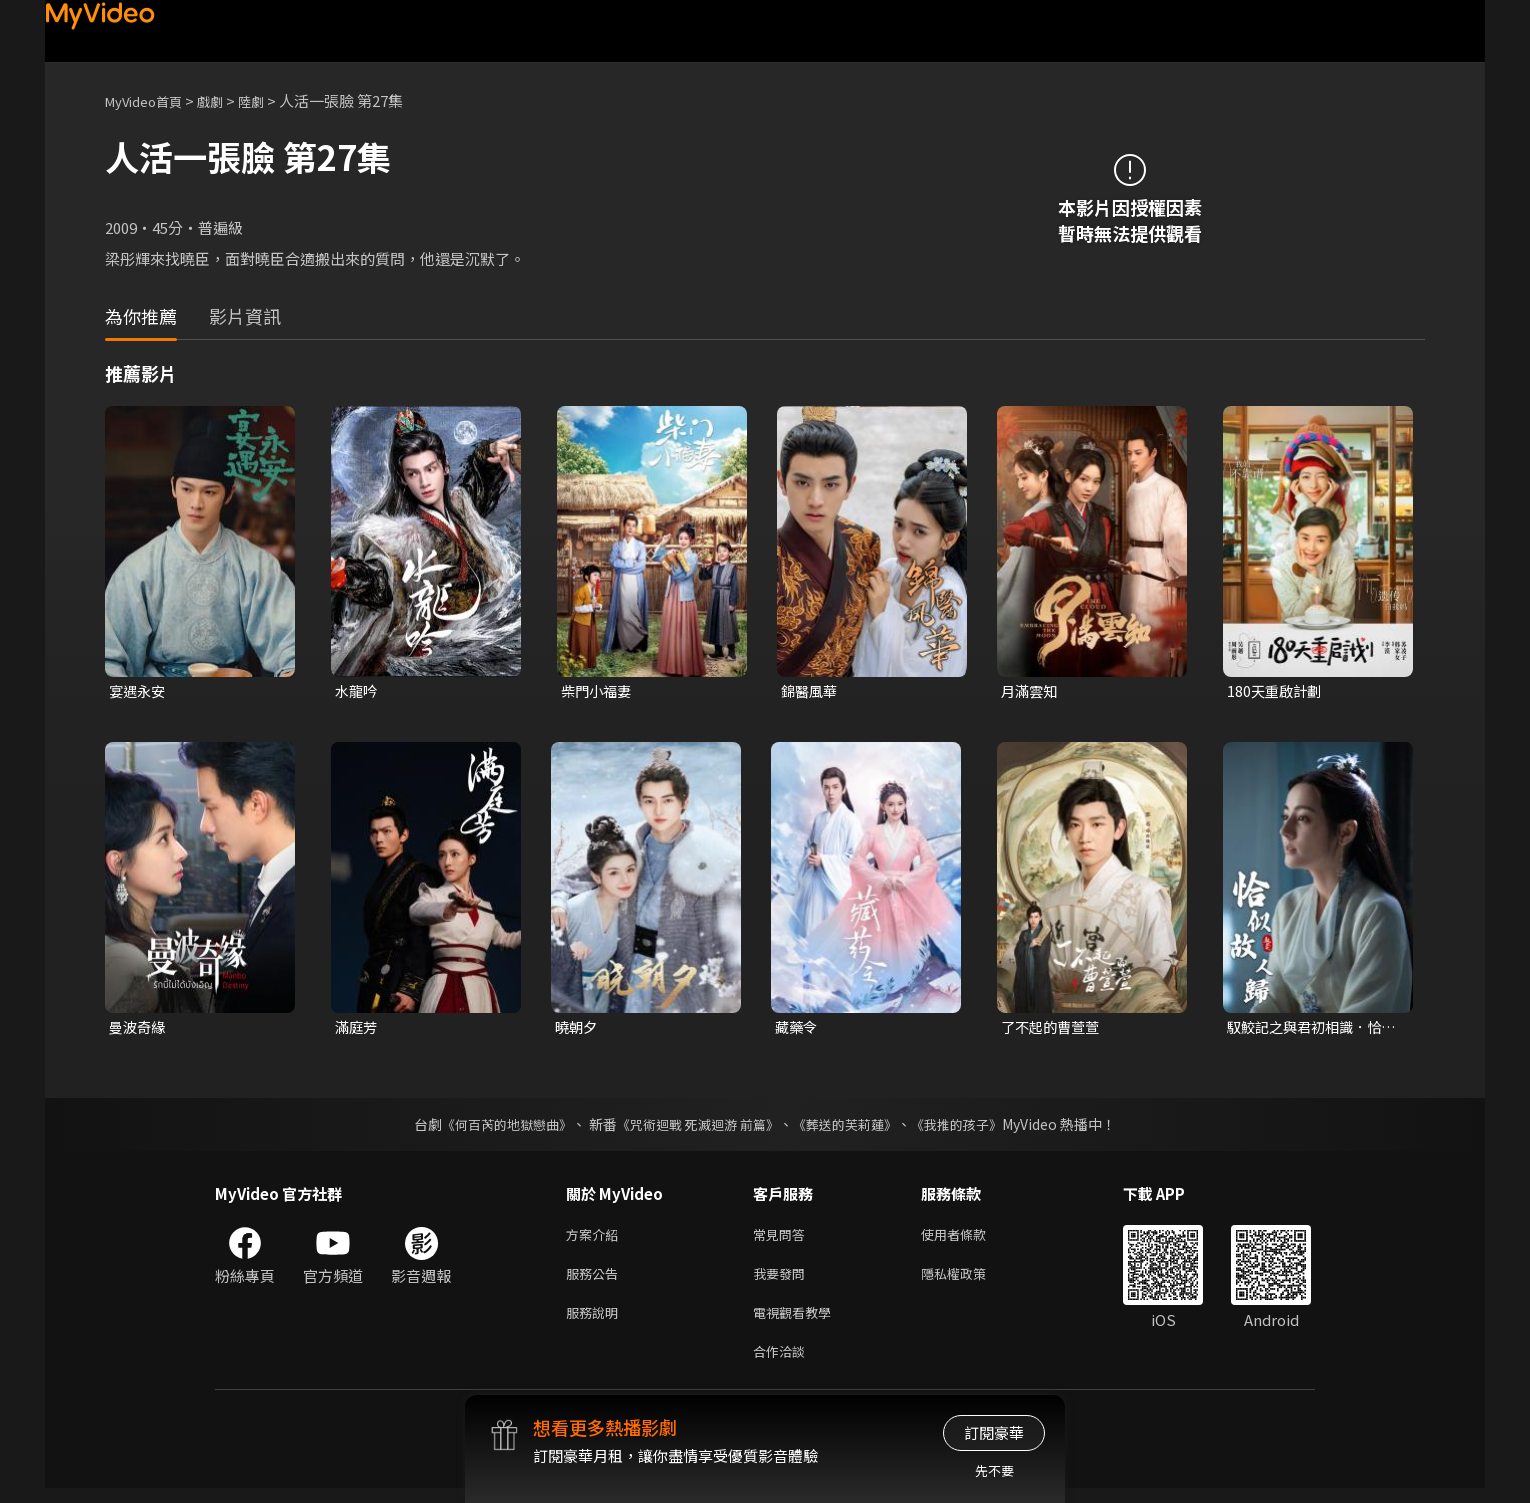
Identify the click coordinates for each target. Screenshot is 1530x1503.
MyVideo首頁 (150, 100)
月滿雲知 (1031, 691)
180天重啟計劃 (1276, 691)
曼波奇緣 (139, 1029)
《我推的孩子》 (972, 1127)
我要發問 (783, 1280)
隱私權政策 (970, 1280)
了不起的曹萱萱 (1053, 1029)
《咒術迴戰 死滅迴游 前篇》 (696, 1127)
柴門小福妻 (598, 691)
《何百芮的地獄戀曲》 (494, 1127)
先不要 (994, 1470)
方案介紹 (596, 1238)
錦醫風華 (811, 691)
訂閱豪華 (994, 1432)
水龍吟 (357, 691)
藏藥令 (797, 1029)
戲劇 (226, 100)
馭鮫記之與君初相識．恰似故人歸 (1309, 1030)
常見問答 (783, 1238)
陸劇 (271, 100)
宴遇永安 (139, 691)
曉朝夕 (577, 1029)
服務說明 (596, 1322)
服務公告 (596, 1280)
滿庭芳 (357, 1029)
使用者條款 (970, 1238)
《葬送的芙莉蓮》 (853, 1127)
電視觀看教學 (798, 1322)
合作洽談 (783, 1364)
